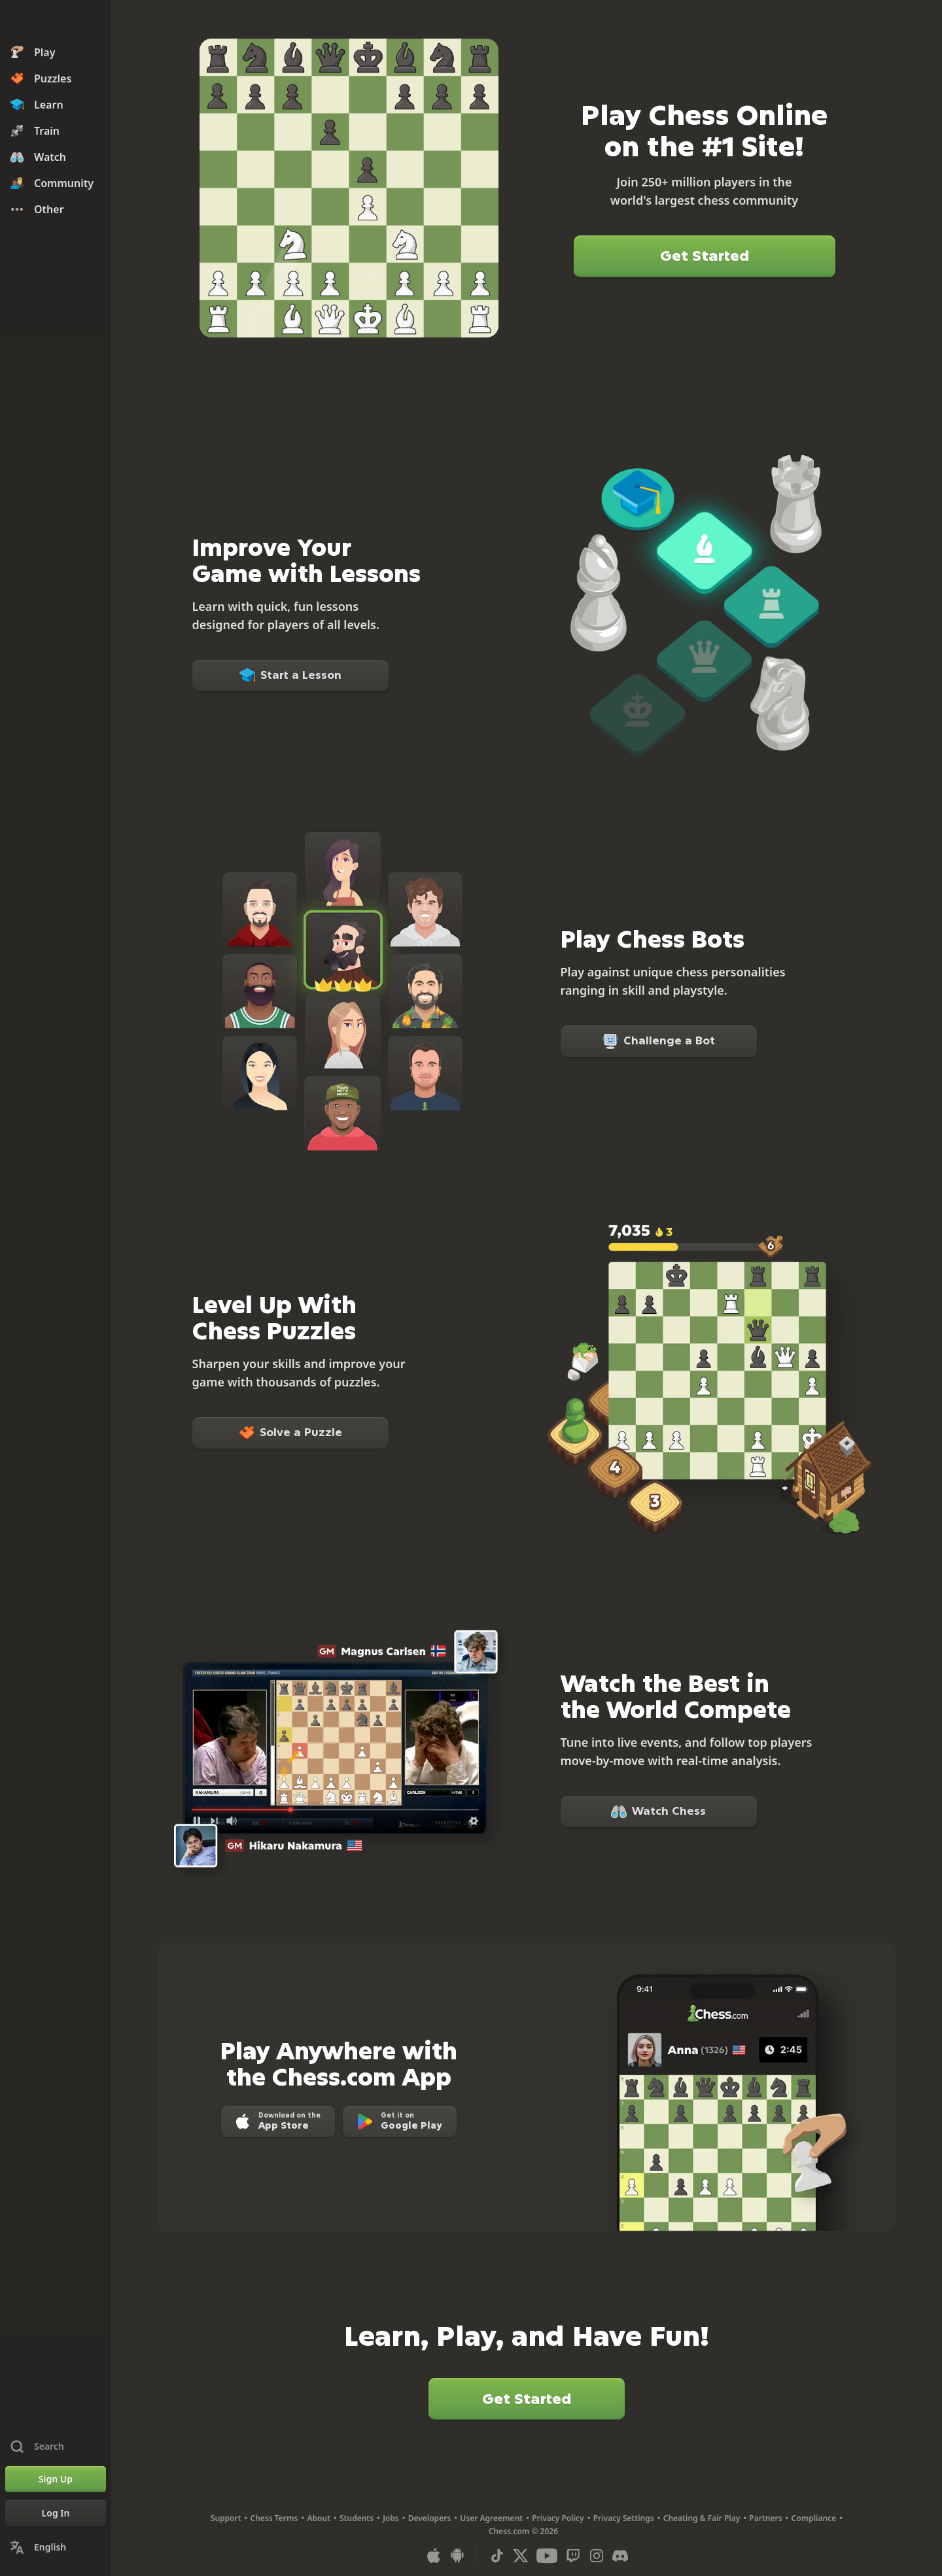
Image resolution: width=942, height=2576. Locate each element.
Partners (765, 2518)
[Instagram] (596, 2556)
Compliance (814, 2518)
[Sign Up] (55, 2479)
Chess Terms (274, 2518)
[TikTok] (497, 2556)
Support (226, 2518)
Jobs (391, 2518)
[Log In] (55, 2513)
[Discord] (620, 2556)
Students (357, 2518)
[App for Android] (457, 2556)
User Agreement (491, 2518)
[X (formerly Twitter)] (521, 2556)
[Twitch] (573, 2556)
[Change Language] (55, 2547)
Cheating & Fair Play (702, 2518)
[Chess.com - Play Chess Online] (55, 22)
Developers (429, 2518)
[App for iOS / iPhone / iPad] (434, 2556)
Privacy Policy (558, 2518)
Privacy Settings (623, 2518)
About (319, 2518)
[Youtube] (546, 2555)
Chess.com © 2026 (523, 2531)
